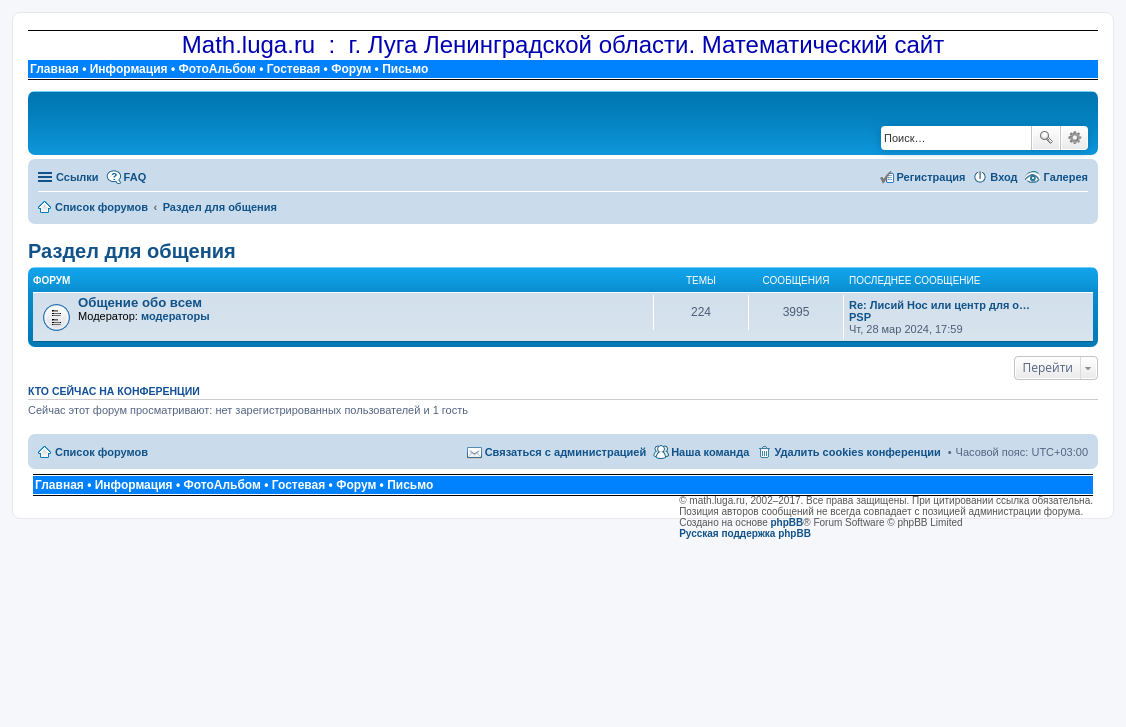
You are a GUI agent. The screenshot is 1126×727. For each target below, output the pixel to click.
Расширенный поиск (1074, 138)
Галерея (1066, 177)
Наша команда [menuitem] (710, 452)
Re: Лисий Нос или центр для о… (939, 305)
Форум (351, 69)
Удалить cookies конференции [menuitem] (857, 452)
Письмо (405, 69)
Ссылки (77, 177)
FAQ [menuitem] (135, 177)
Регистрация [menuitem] (931, 177)
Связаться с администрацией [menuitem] (566, 452)
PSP (860, 317)
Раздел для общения (132, 251)
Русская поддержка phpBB (745, 533)
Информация (129, 69)
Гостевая (294, 69)
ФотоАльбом (216, 69)
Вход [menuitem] (1003, 177)
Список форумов (101, 452)
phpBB (787, 522)
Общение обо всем (140, 302)
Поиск (1046, 138)
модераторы (175, 316)
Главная (54, 69)
